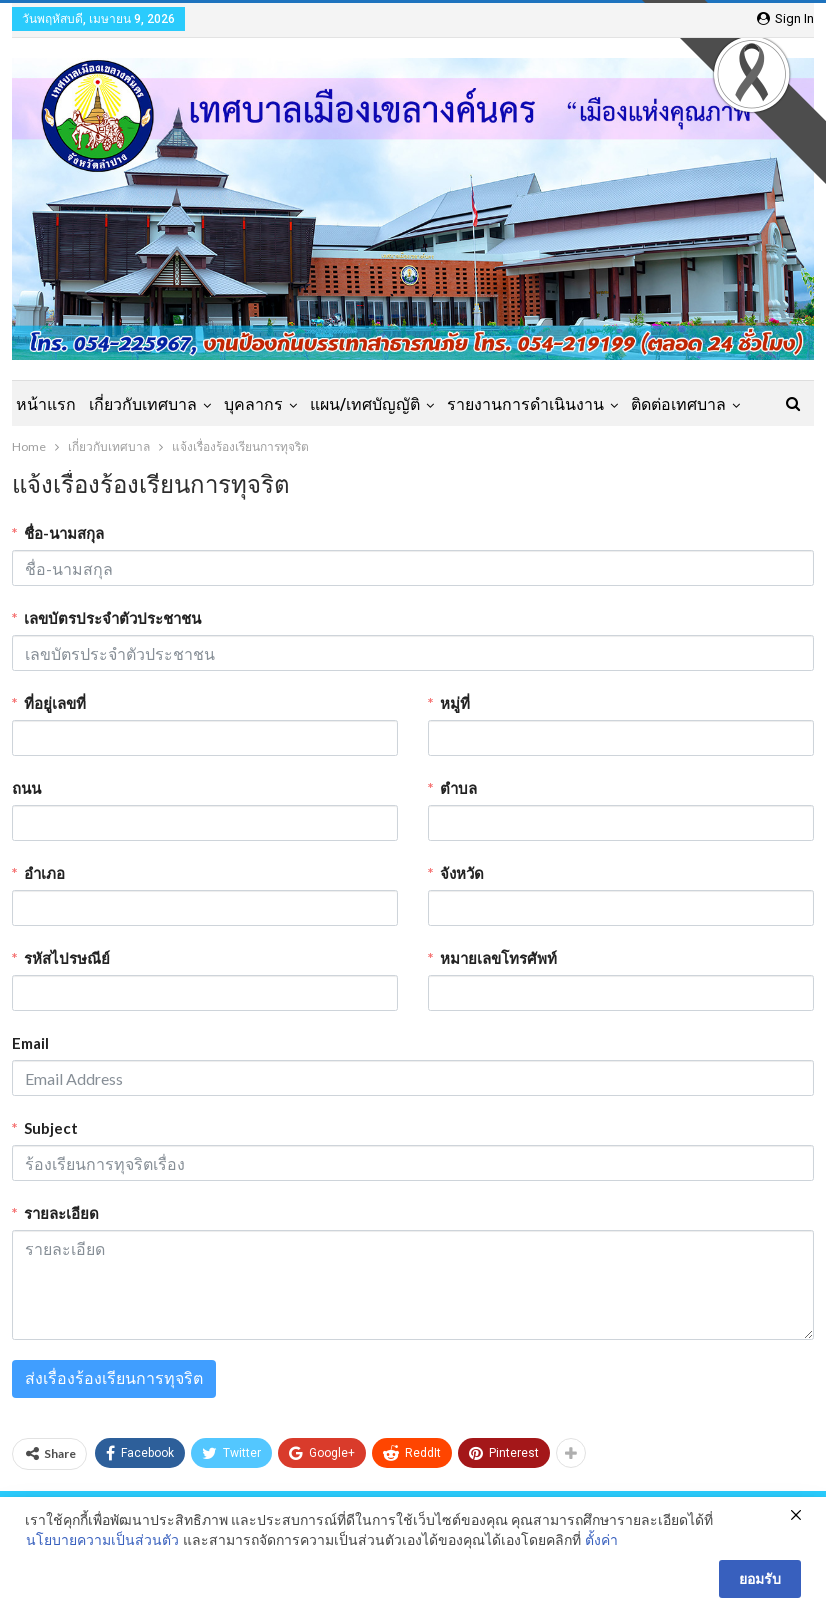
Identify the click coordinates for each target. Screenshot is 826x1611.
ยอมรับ (760, 1579)
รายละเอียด (61, 1213)
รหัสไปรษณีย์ (67, 958)
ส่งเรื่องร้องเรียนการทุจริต (114, 1378)
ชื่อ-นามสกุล (64, 533)
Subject (51, 1128)
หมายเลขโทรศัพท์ (498, 958)
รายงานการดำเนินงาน (525, 404)
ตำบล (458, 788)
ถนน (26, 788)
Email (30, 1043)
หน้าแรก (46, 404)
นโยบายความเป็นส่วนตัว (102, 1540)
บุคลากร (253, 404)
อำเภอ (44, 873)
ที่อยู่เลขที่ (55, 703)
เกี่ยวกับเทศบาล (143, 404)
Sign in (785, 18)
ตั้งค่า (601, 1540)
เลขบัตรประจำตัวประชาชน (112, 618)
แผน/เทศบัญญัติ (365, 404)
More (650, 404)
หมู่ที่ (455, 703)
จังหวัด (462, 873)
